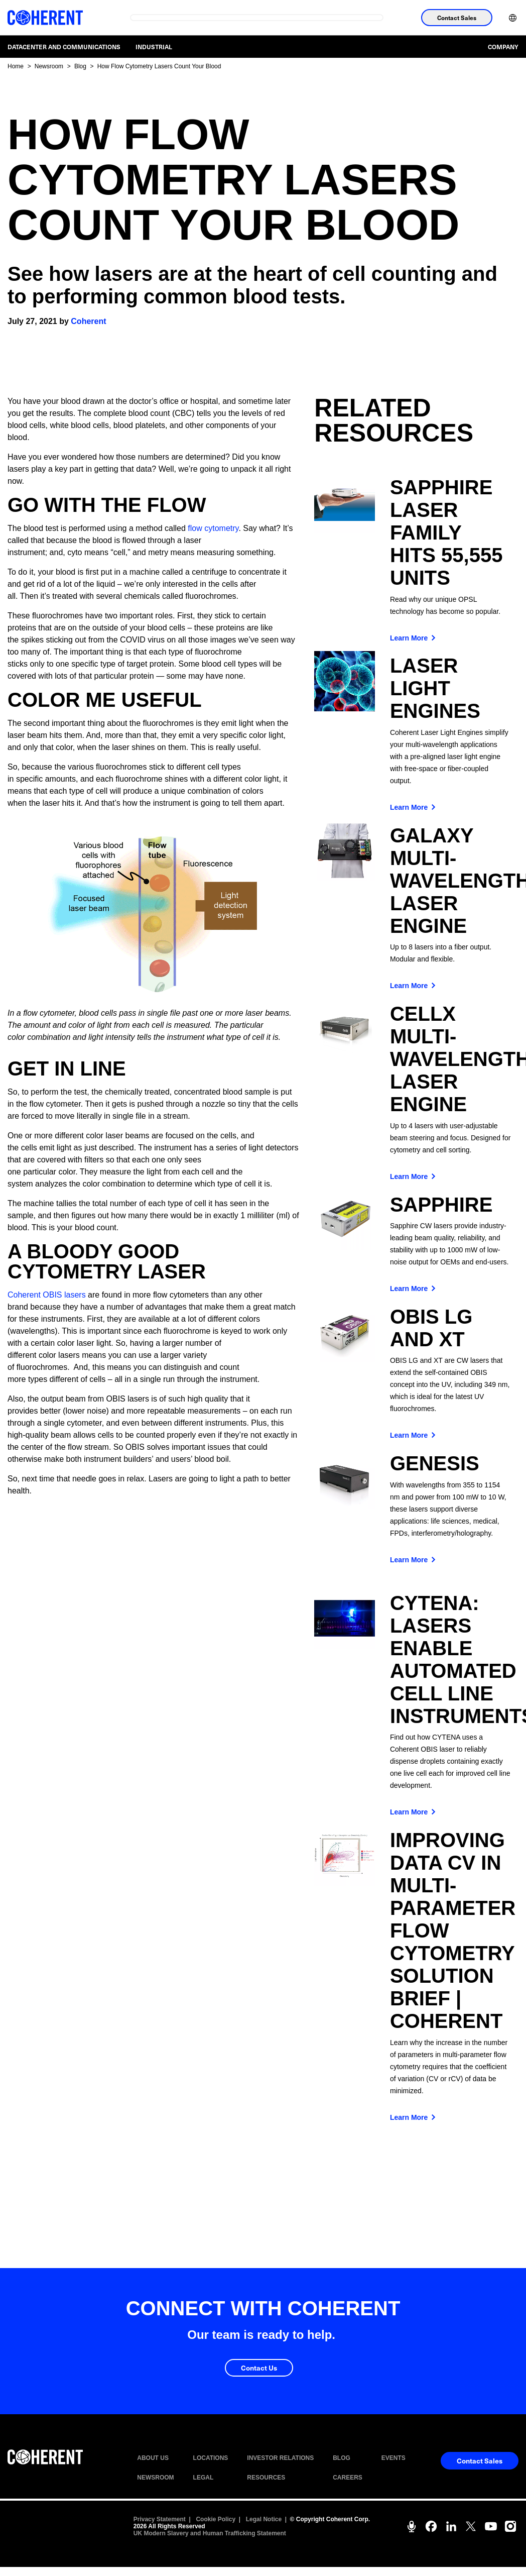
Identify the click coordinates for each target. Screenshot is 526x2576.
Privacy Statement (160, 2519)
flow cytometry (213, 528)
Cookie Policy (215, 2519)
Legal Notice (264, 2519)
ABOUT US (153, 2457)
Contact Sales (456, 17)
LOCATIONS (210, 2457)
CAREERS (347, 2477)
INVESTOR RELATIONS (280, 2457)
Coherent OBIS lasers (47, 1295)
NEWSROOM (155, 2477)
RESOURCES (266, 2477)
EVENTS (393, 2457)
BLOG (341, 2457)
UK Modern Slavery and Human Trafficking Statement (210, 2533)
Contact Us (259, 2368)
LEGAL (203, 2477)
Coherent (88, 321)
